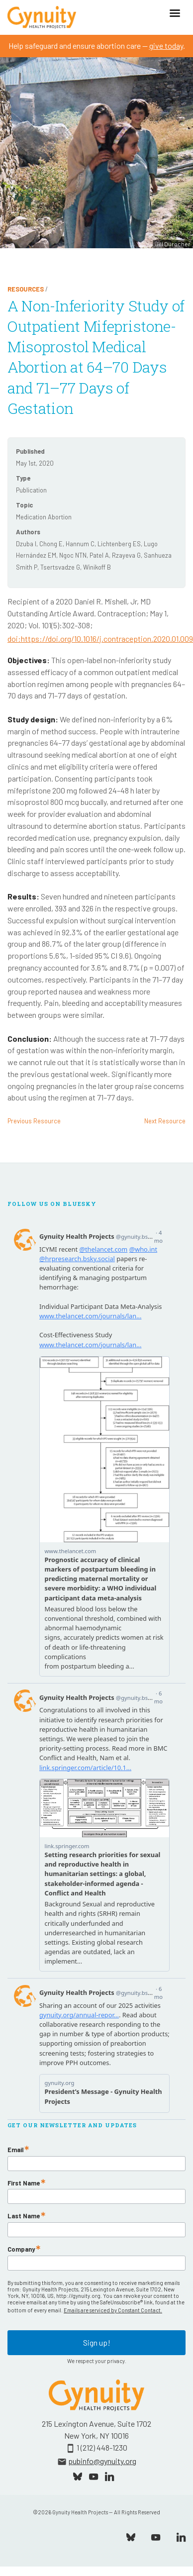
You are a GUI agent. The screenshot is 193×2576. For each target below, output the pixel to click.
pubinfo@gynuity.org (102, 2461)
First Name (23, 2183)
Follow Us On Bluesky (51, 1203)
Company (21, 2249)
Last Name (23, 2216)
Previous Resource (34, 1121)
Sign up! (96, 2342)
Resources (25, 289)
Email (15, 2150)
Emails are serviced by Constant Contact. (113, 2310)
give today (166, 45)
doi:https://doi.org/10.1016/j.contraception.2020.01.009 (100, 638)
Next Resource (165, 1121)
